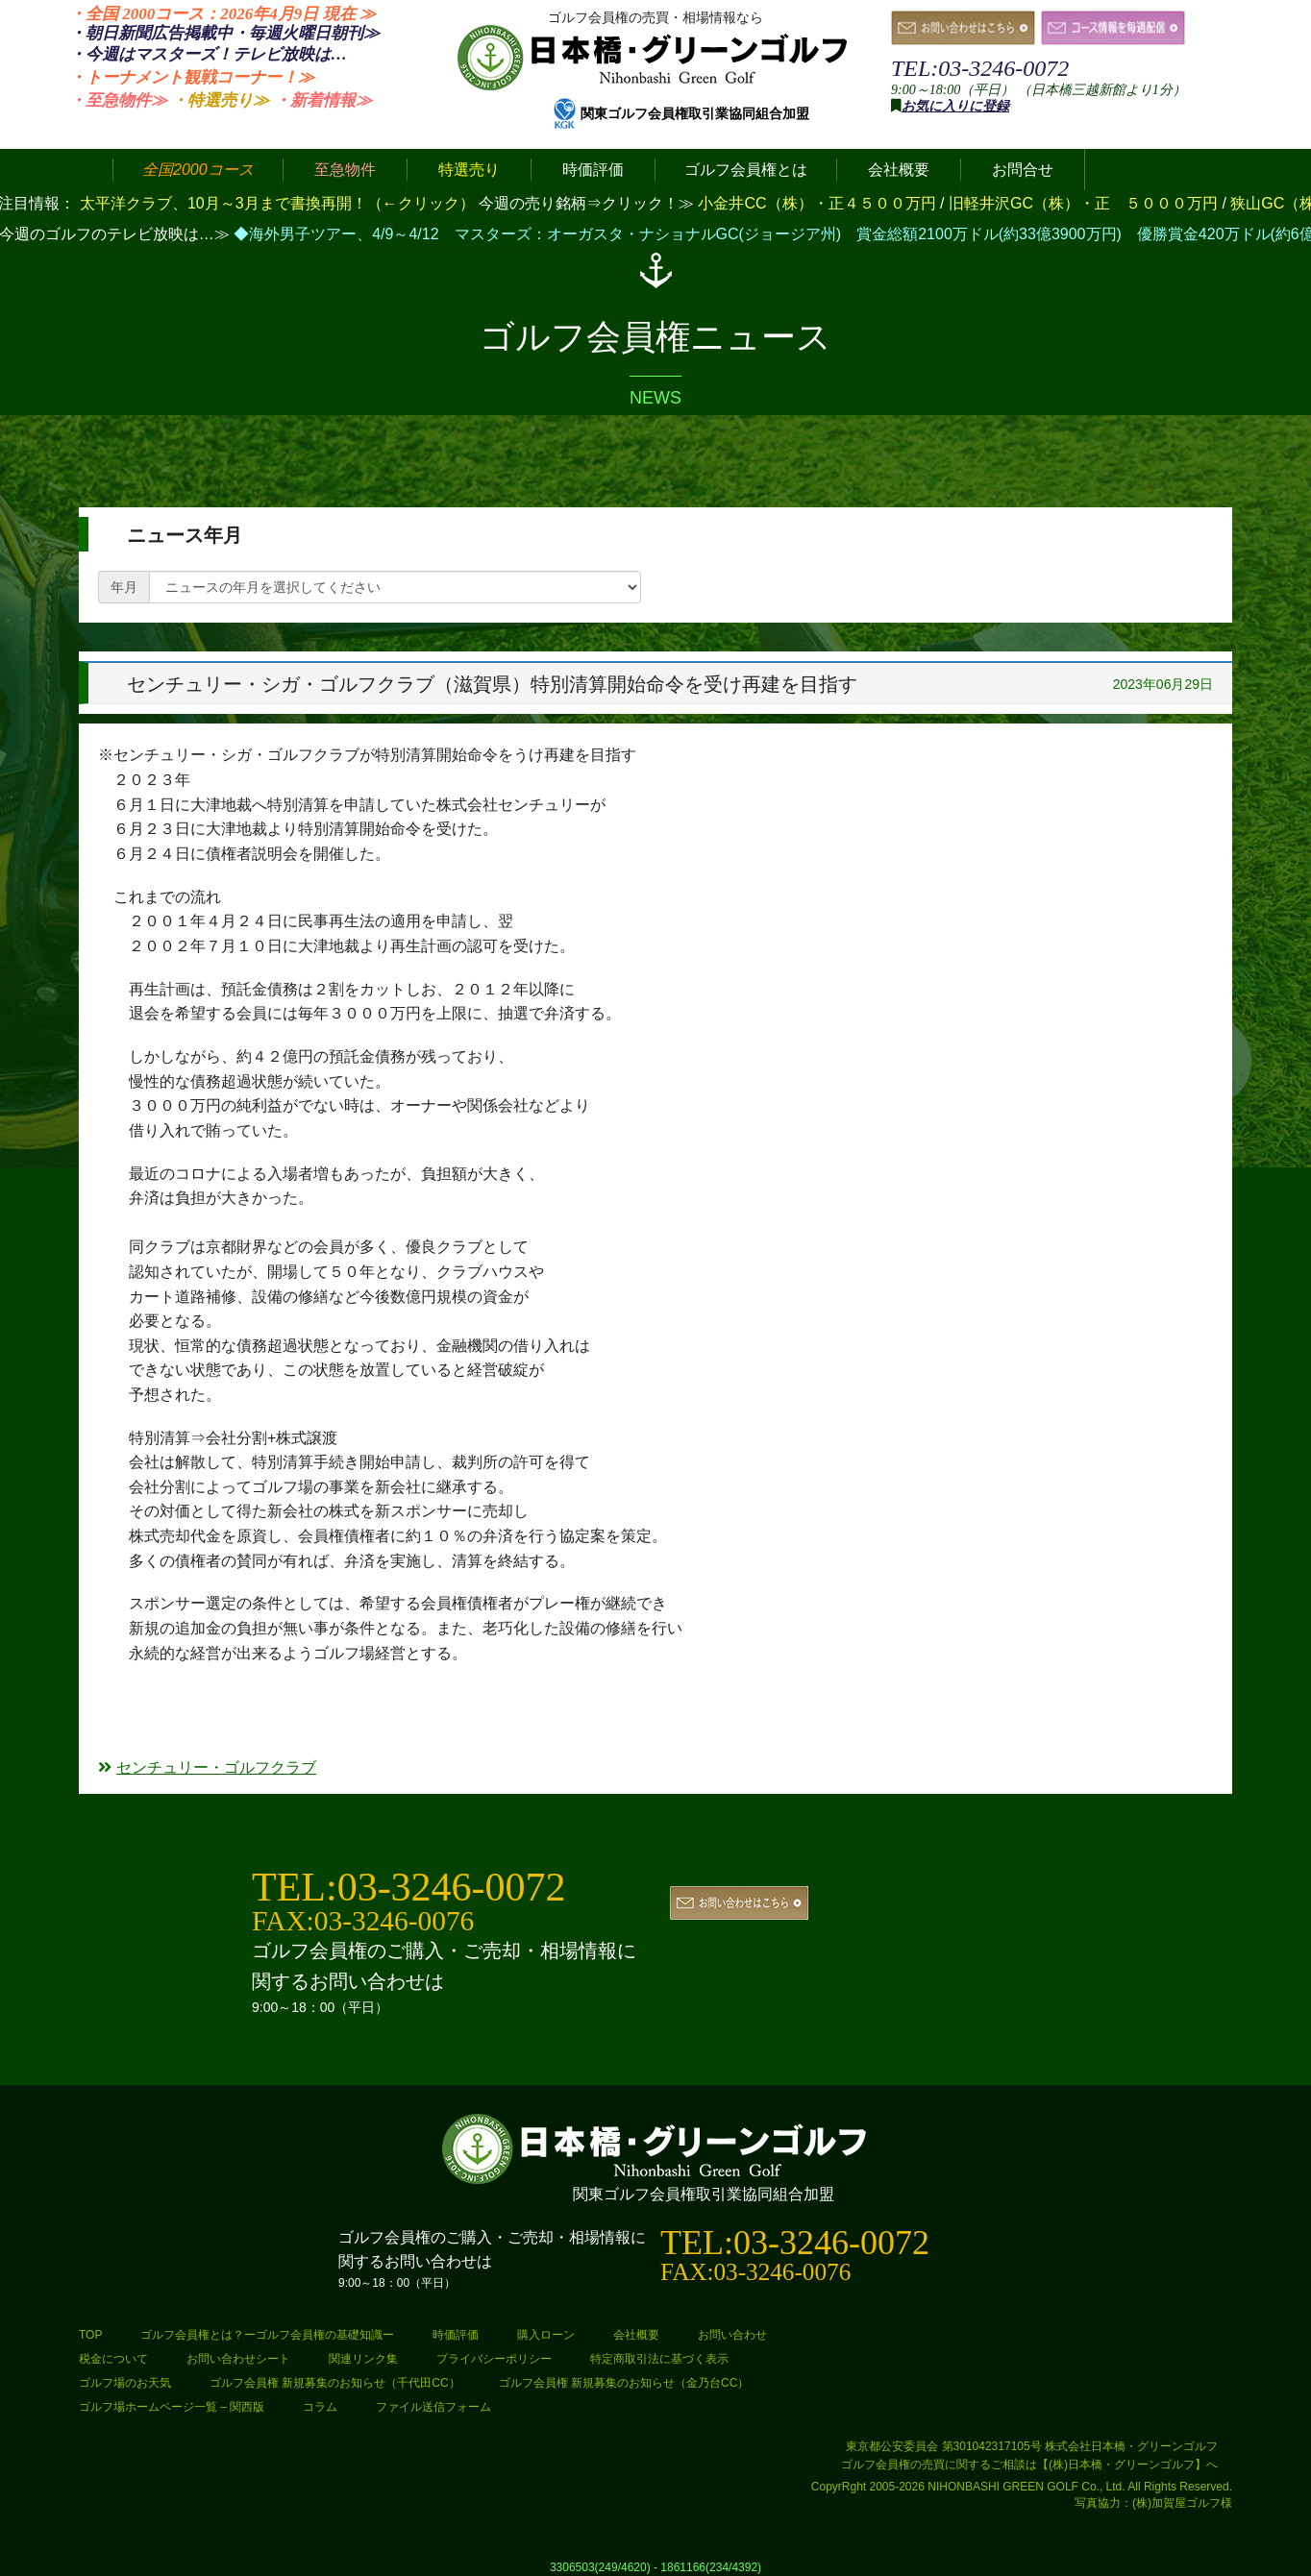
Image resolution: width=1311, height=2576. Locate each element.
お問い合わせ (732, 2335)
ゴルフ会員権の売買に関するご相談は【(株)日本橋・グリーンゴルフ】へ (1029, 2464)
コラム (320, 2407)
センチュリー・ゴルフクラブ (207, 1767)
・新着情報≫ (323, 100)
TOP (90, 2335)
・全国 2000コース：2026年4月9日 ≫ (222, 14)
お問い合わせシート (238, 2359)
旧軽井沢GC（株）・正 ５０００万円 (1085, 203)
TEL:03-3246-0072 (980, 68)
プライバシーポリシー (494, 2359)
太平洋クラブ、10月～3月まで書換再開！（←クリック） (277, 203)
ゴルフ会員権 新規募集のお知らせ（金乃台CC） (624, 2383)
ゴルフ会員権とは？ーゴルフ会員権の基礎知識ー (267, 2335)
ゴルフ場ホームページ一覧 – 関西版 (171, 2407)
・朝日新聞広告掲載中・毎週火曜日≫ (224, 33)
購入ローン (546, 2335)
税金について (113, 2359)
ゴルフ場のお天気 (125, 2383)
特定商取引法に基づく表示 (659, 2359)
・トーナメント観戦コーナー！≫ (191, 77)
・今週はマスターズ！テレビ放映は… (208, 54)
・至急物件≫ (118, 100)
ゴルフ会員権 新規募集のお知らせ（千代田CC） (335, 2383)
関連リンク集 (363, 2359)
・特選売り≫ (220, 100)
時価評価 (456, 2335)
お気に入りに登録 (955, 106)
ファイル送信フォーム (433, 2407)
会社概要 (636, 2335)
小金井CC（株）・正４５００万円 (819, 203)
